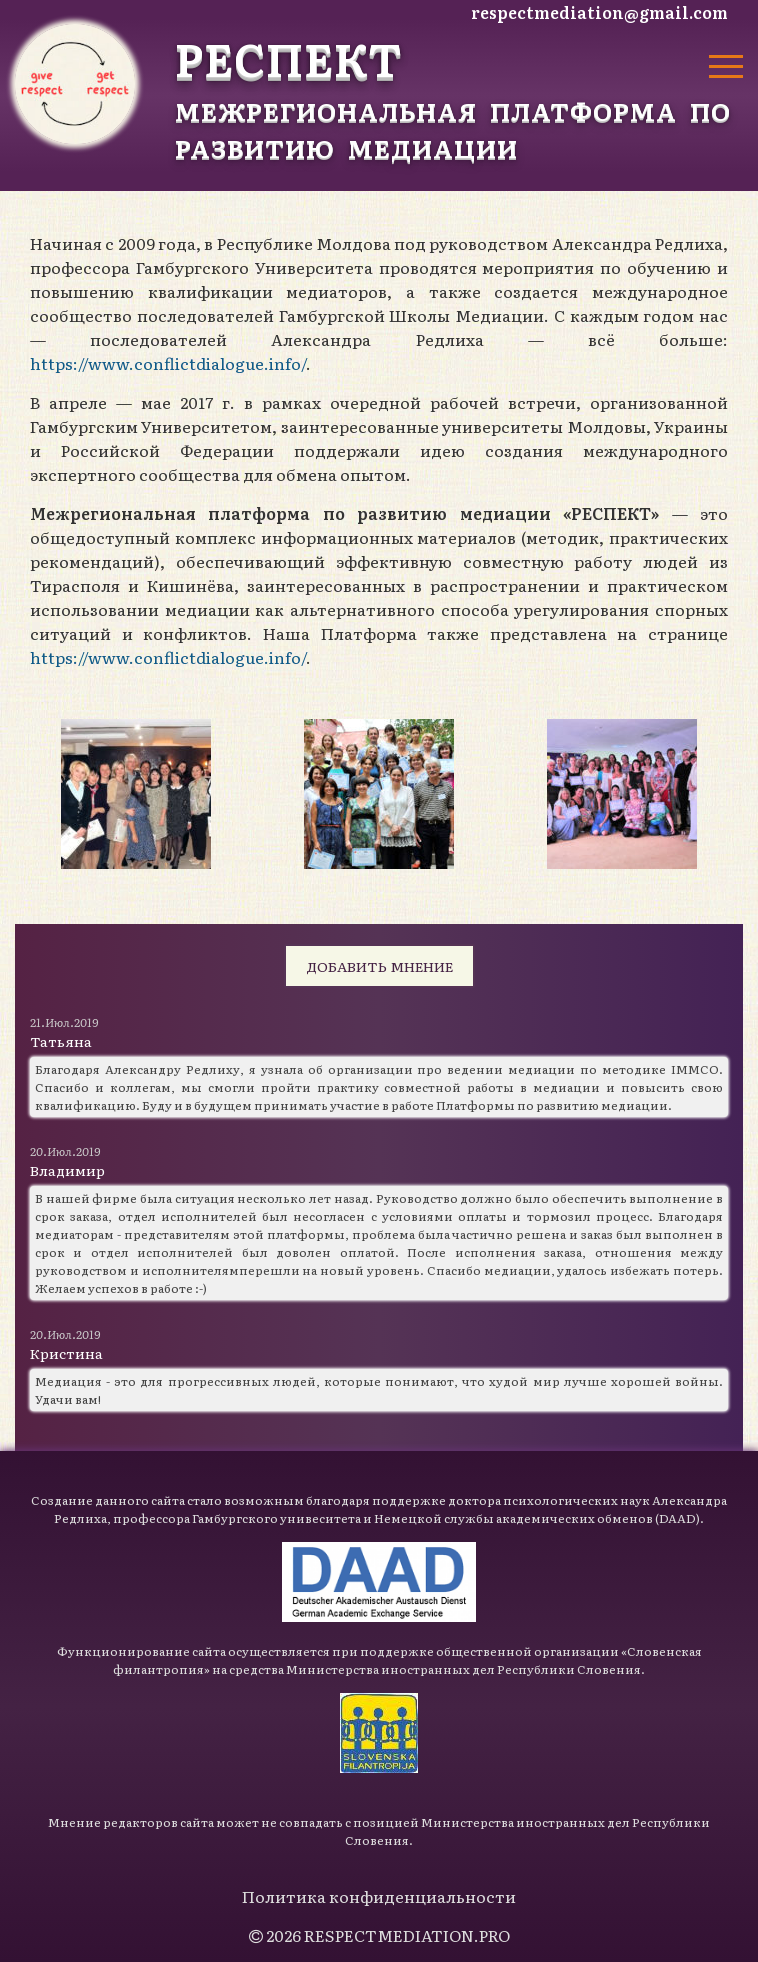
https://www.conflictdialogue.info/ (168, 363)
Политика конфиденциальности (379, 1896)
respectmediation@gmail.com (599, 12)
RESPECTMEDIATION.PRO (407, 1935)
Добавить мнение (379, 966)
